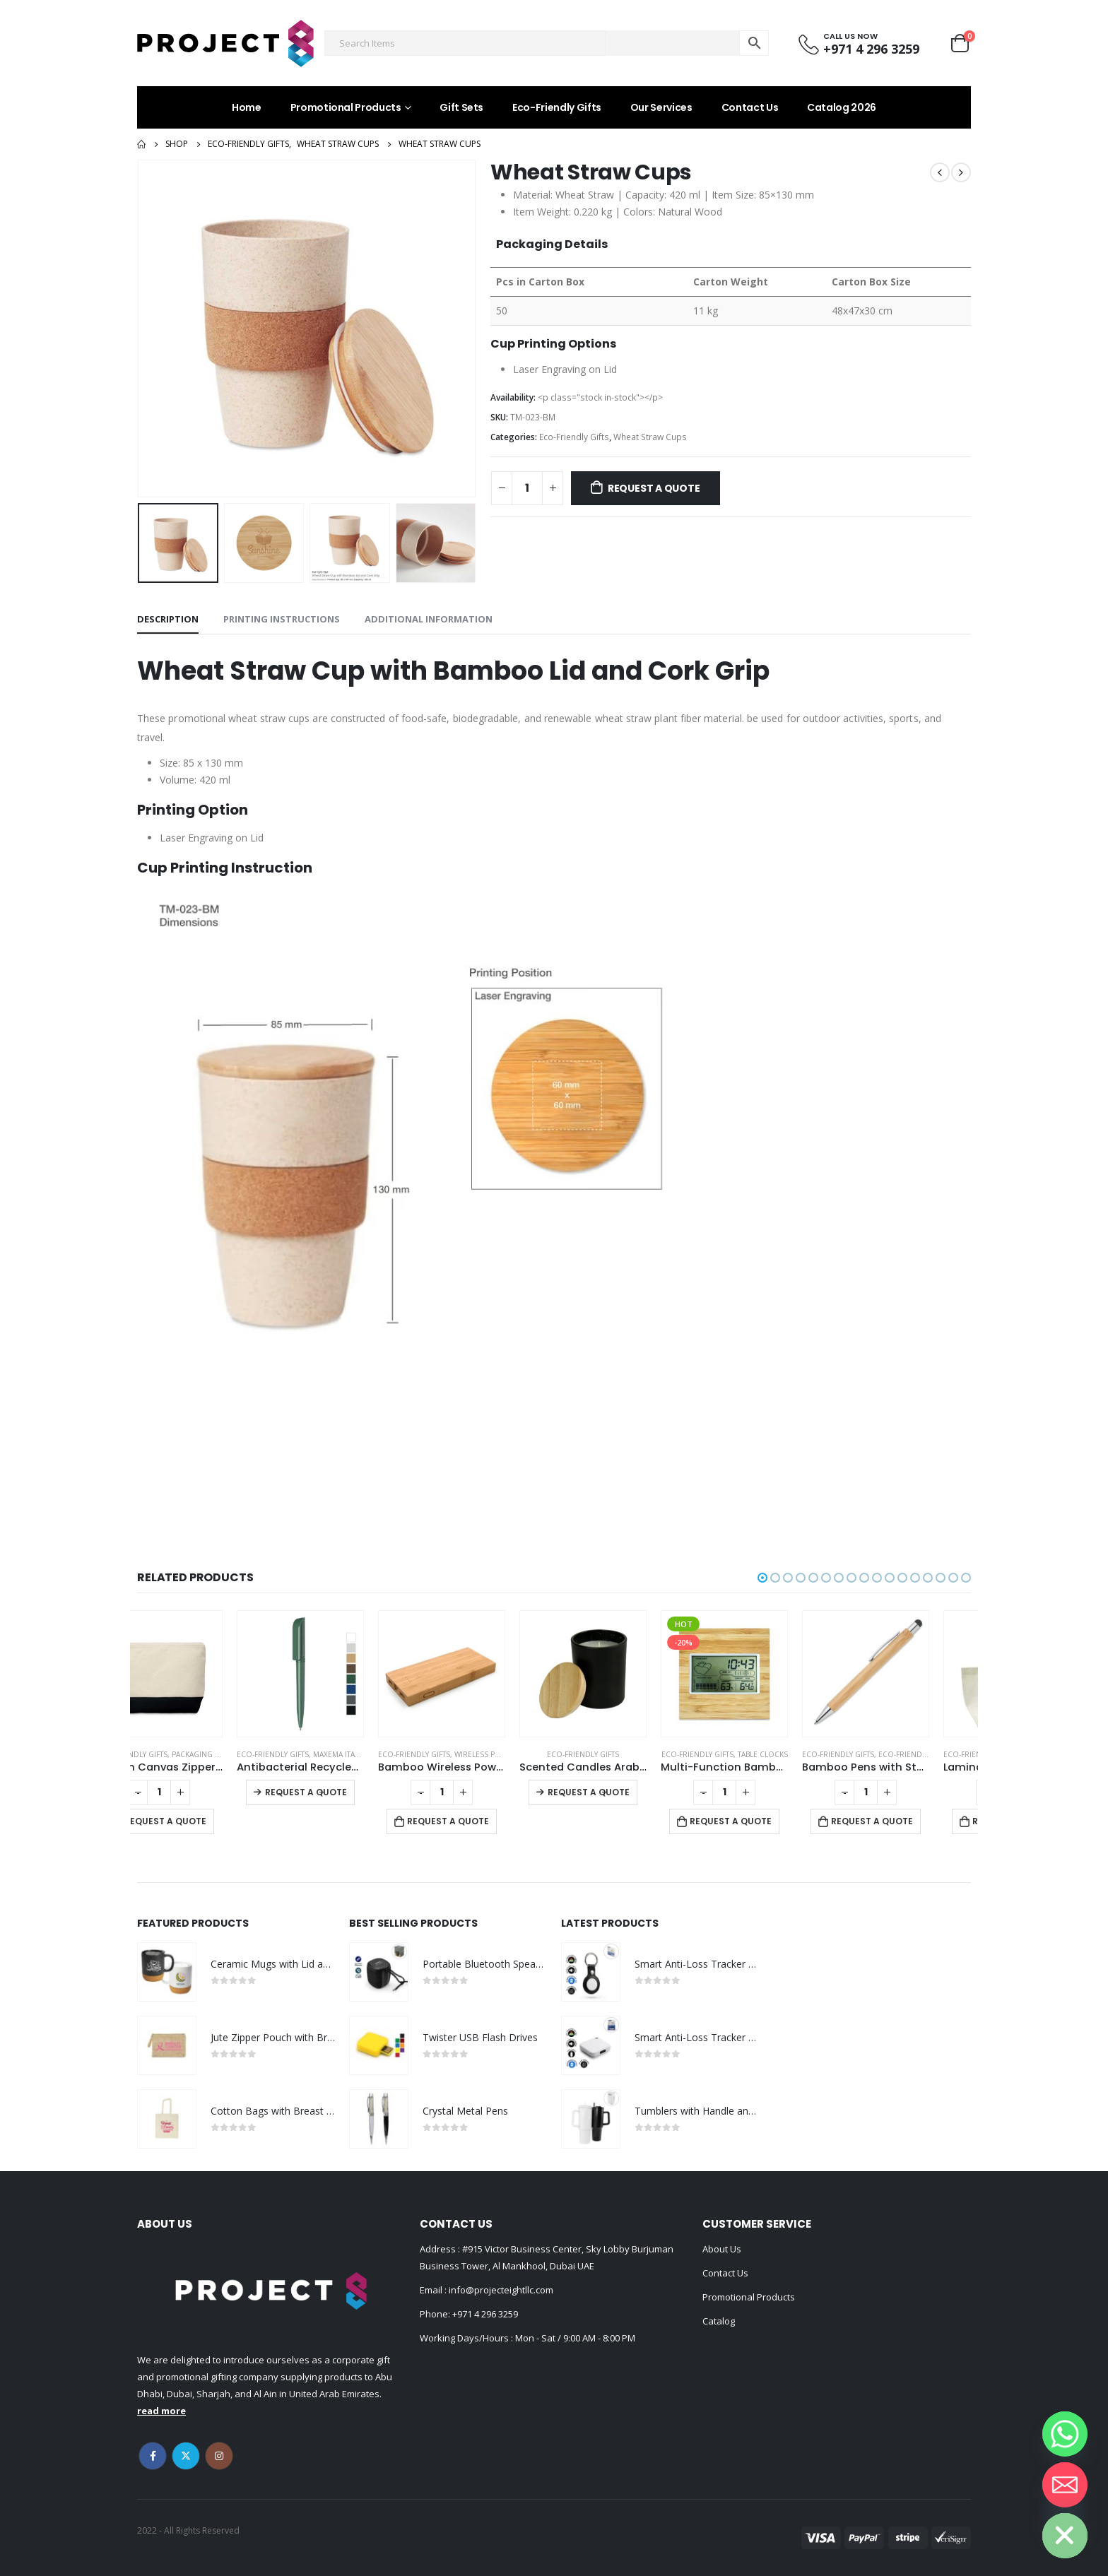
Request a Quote (654, 488)
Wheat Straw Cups (650, 437)
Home (246, 107)
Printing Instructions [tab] (281, 619)
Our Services (661, 107)
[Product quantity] (527, 488)
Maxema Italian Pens (393, 1754)
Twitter (186, 2456)
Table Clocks (804, 1754)
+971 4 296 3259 (485, 2314)
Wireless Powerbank (536, 1754)
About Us (721, 2249)
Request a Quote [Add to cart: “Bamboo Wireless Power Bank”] (490, 1821)
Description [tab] (168, 619)
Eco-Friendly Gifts (556, 107)
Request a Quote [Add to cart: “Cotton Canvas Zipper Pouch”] (207, 1821)
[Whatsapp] (1065, 2434)
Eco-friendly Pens (955, 1754)
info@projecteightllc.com (500, 2289)
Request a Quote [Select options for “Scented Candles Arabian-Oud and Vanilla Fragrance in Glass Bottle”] (630, 1792)
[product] (201, 1674)
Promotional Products (345, 107)
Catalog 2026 (841, 107)
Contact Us (750, 107)
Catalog (718, 2321)
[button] (762, 1577)
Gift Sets (461, 107)
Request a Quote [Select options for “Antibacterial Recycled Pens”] (348, 1792)
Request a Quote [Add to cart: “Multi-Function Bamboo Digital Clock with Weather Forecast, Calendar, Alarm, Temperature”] (772, 1821)
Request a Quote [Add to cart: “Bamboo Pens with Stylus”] (914, 1821)
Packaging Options (251, 1754)
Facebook (152, 2456)
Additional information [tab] (429, 619)
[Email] (1065, 2484)
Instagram (219, 2456)
